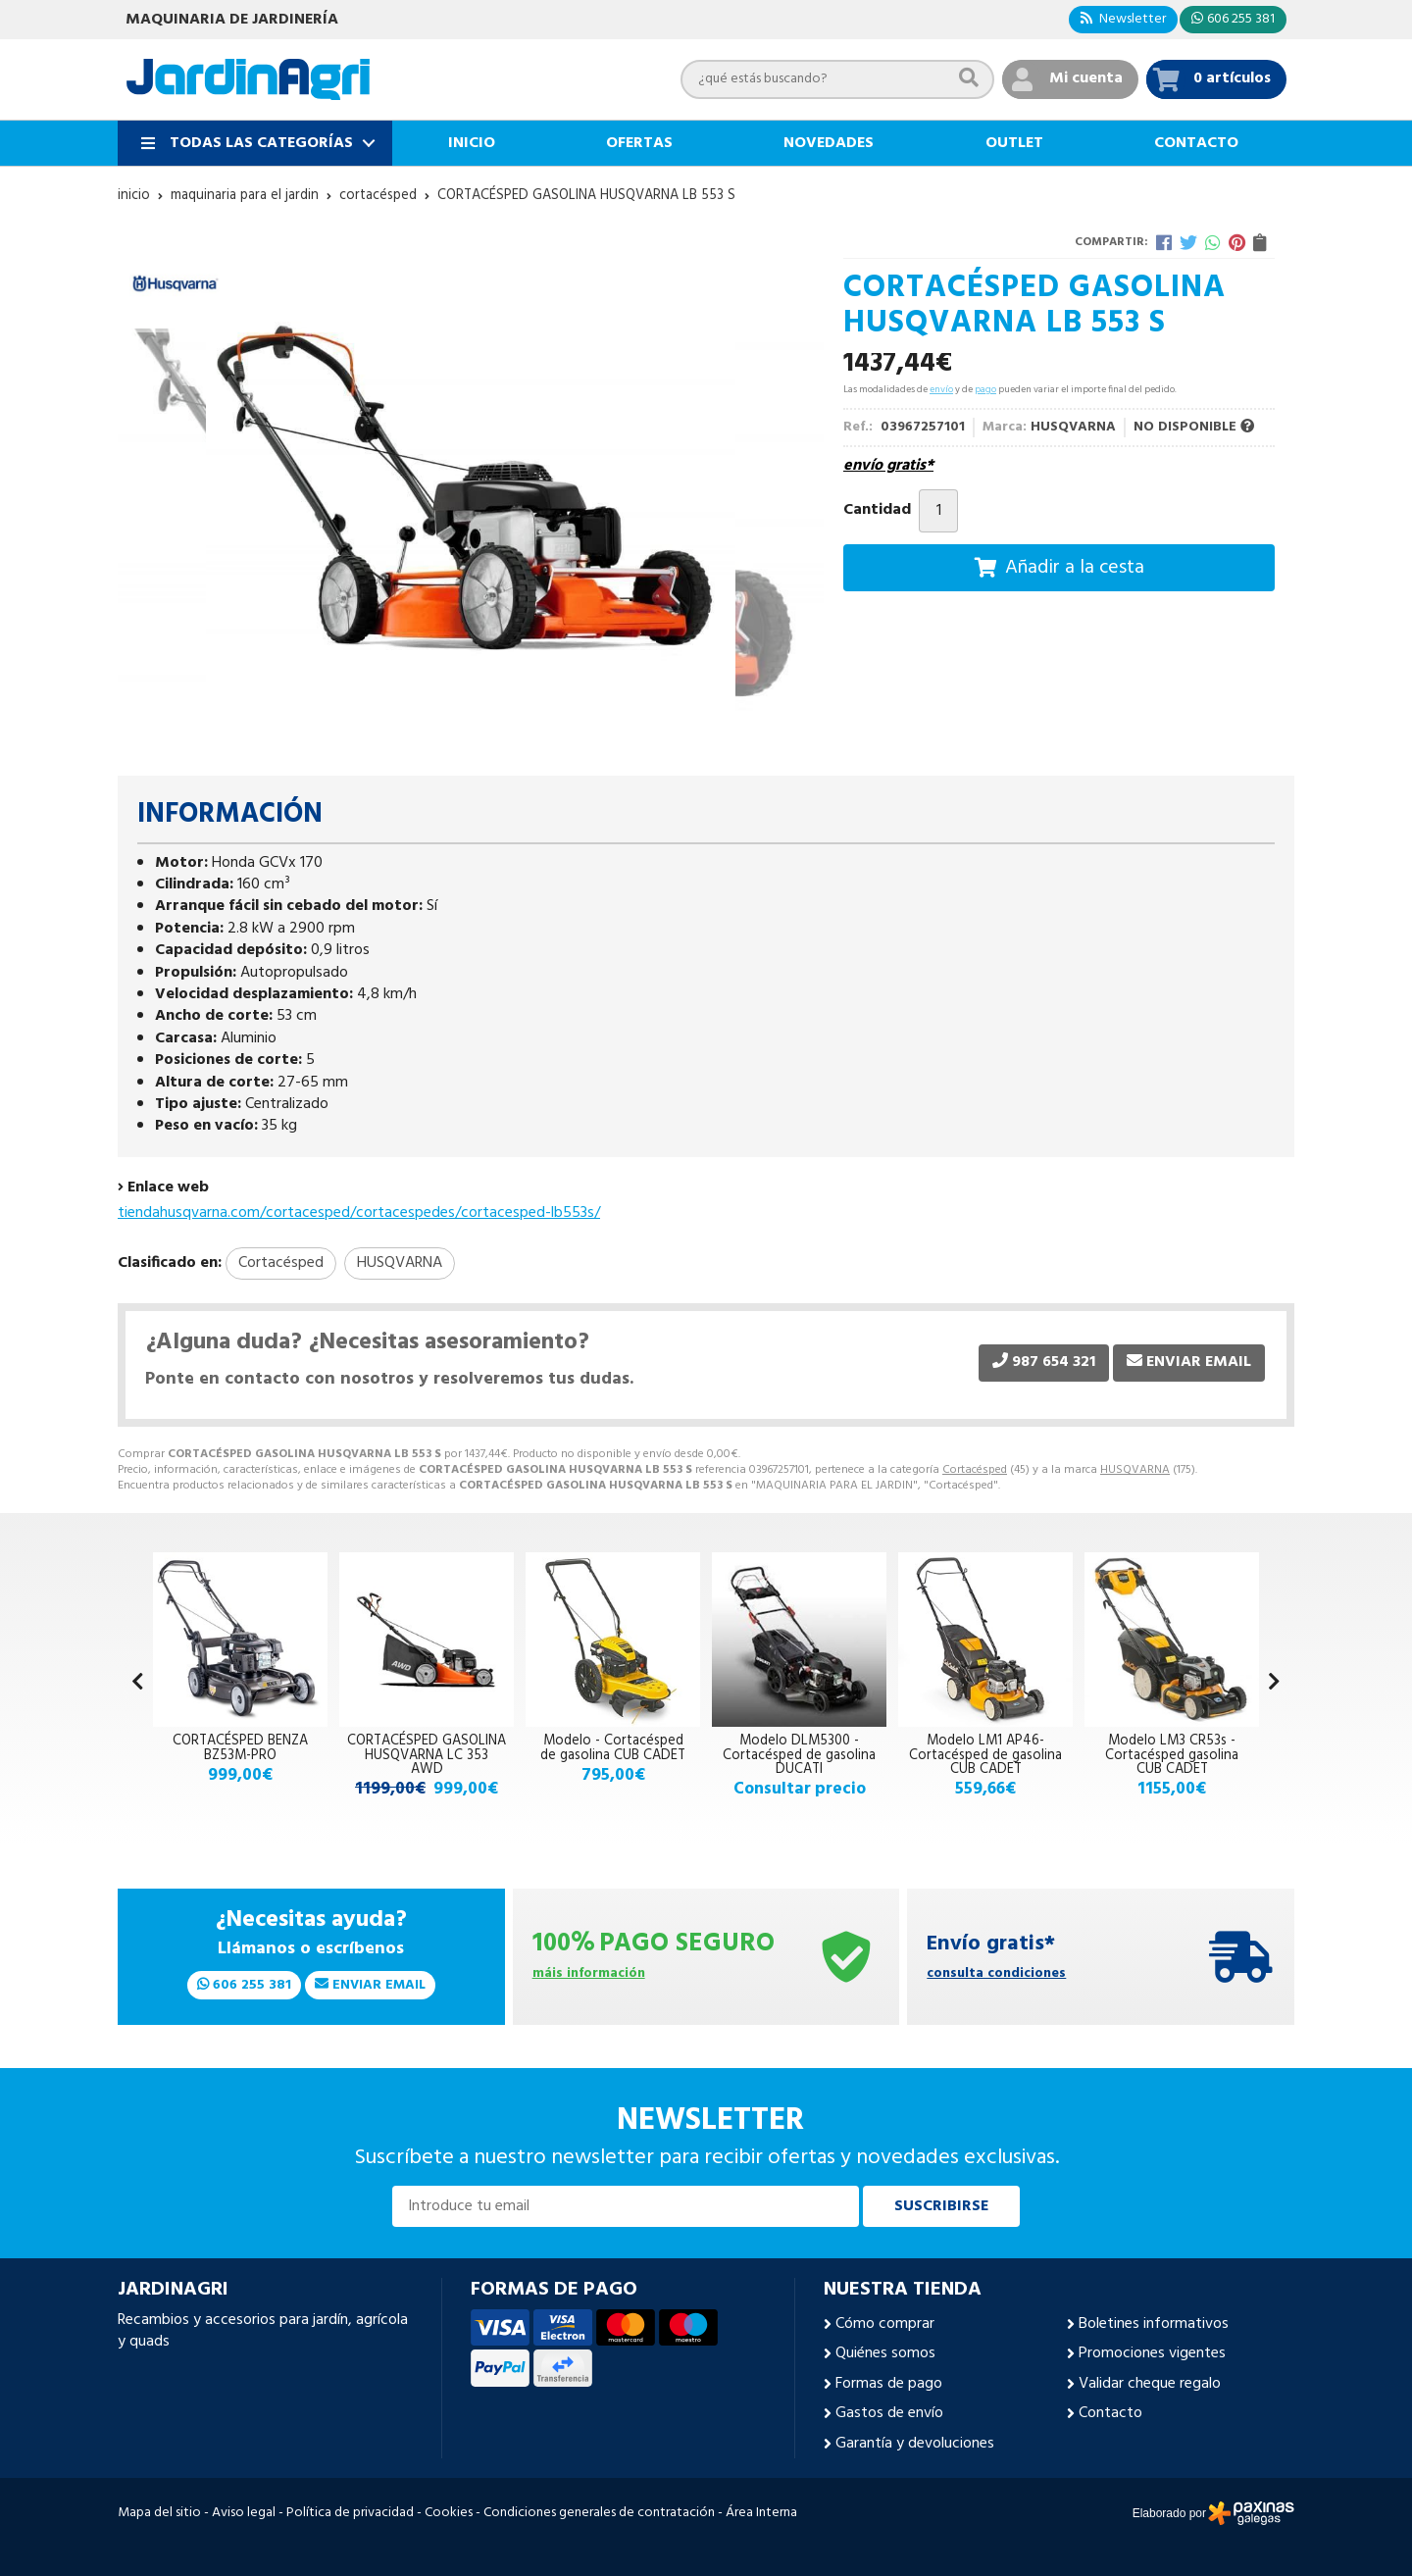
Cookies (449, 2513)
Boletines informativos (1154, 2324)
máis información (588, 1974)
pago (985, 389)
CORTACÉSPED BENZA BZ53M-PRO (240, 1748)
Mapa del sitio (159, 2513)
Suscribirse (941, 2206)
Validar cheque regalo (1150, 2384)
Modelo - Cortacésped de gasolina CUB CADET (612, 1748)
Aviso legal (244, 2513)
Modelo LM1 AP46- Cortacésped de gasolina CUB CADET (985, 1755)
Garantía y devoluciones (914, 2443)
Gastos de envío (889, 2413)
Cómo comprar (884, 2324)
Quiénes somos (885, 2353)
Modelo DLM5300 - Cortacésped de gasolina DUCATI (799, 1755)
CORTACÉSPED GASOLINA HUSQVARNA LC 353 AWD (426, 1755)
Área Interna (761, 2513)
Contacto (1110, 2413)
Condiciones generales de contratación (599, 2513)
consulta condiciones (996, 1974)
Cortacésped (974, 1470)
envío (941, 389)
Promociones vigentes (1152, 2353)
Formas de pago (888, 2384)
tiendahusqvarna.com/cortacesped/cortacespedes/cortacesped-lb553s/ (359, 1213)
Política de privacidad (350, 2513)
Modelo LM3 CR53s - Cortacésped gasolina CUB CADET (1171, 1755)
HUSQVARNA (1135, 1470)
